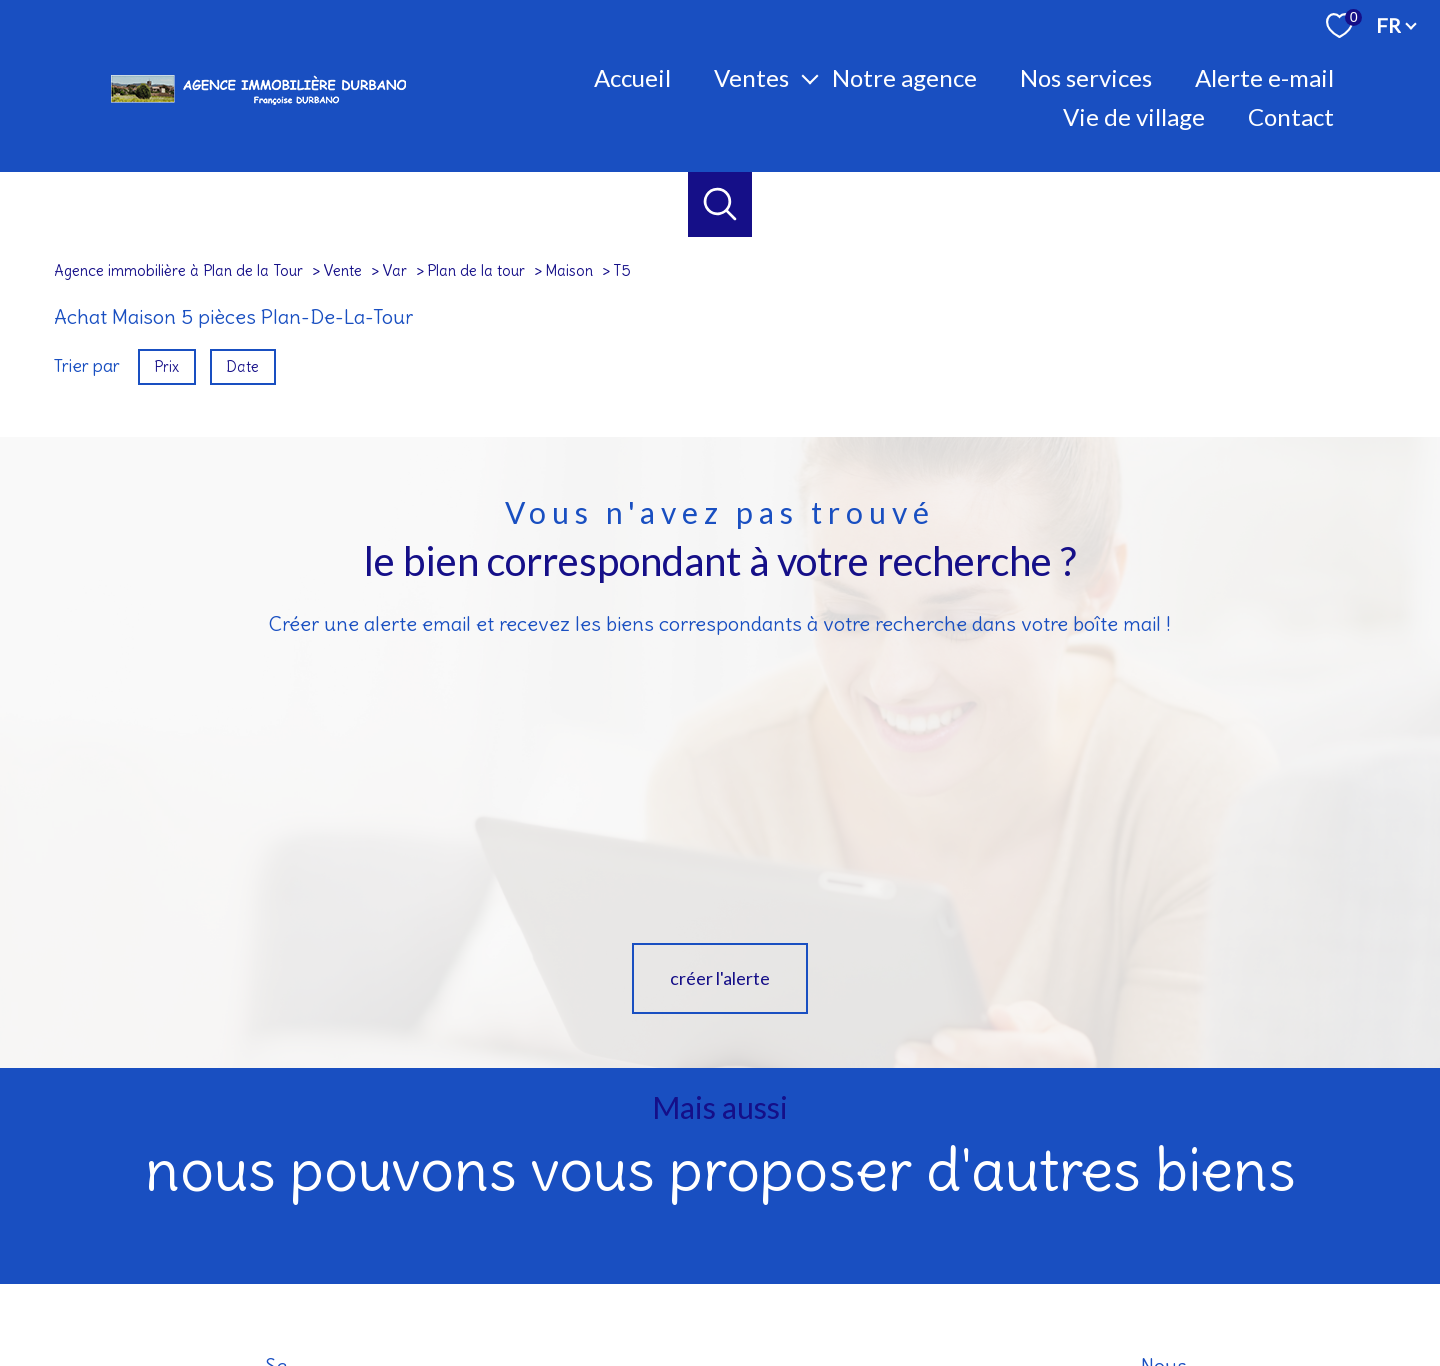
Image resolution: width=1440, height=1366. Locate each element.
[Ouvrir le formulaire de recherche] (720, 204)
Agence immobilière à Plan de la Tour (178, 270)
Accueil (632, 77)
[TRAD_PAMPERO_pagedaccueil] (258, 105)
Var (394, 270)
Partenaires (972, 1292)
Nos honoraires (659, 1292)
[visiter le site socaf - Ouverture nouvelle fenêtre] (1227, 1226)
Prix (166, 366)
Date (243, 366)
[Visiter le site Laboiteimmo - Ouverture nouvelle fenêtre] (720, 1332)
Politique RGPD (1058, 1292)
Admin (908, 1292)
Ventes (751, 77)
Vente (342, 270)
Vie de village (1134, 116)
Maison (569, 270)
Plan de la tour (476, 270)
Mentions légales (832, 1292)
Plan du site (744, 1292)
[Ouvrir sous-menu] (810, 78)
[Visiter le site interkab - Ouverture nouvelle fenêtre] (1056, 1226)
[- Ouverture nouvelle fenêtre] (1335, 1226)
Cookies (1134, 1293)
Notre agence (904, 77)
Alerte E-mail (1264, 77)
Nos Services (1086, 77)
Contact (1291, 116)
